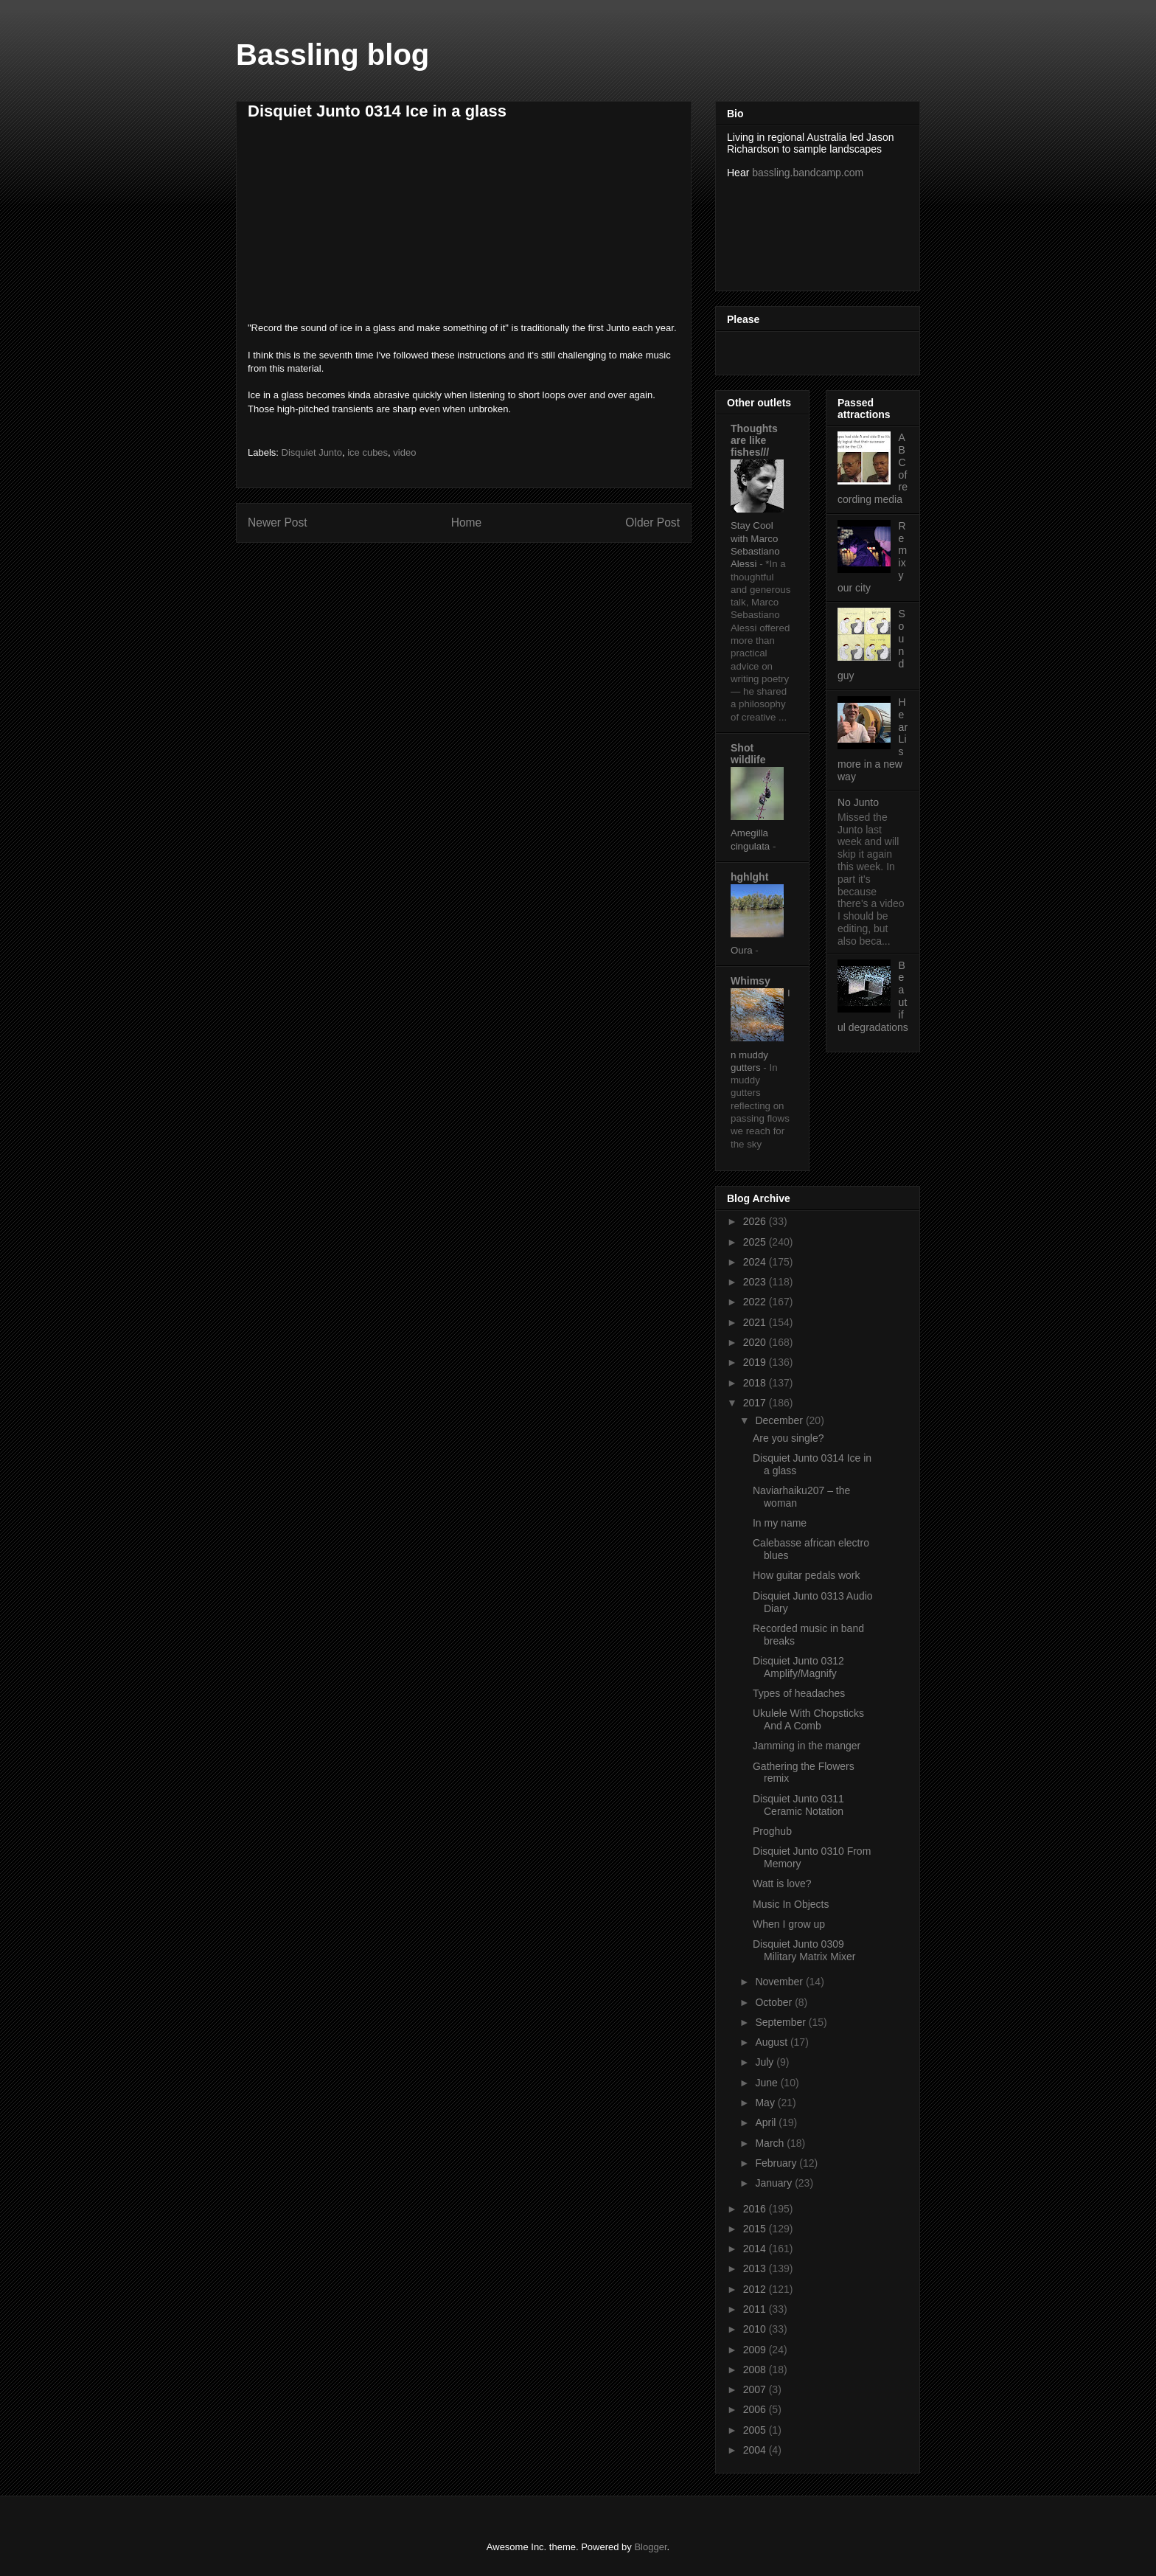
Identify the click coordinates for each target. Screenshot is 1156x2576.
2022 (756, 1302)
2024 (756, 1262)
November (780, 1981)
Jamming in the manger (806, 1746)
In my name (780, 1523)
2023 (756, 1282)
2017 (756, 1403)
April (767, 2122)
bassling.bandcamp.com (807, 172)
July (765, 2062)
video (404, 452)
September (781, 2022)
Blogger (650, 2546)
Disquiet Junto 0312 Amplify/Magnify (798, 1667)
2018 (756, 1383)
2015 (756, 2229)
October (775, 2002)
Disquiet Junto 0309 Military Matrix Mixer (804, 1950)
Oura (743, 950)
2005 (756, 2430)
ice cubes (367, 452)
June (767, 2083)
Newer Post (277, 522)
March (771, 2143)
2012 (756, 2289)
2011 (756, 2309)
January (775, 2183)
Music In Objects (791, 1904)
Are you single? (788, 1438)
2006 (756, 2409)
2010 (756, 2329)
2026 (756, 1221)
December (780, 1420)
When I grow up (789, 1924)
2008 (756, 2369)
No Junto (858, 802)
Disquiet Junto (312, 452)
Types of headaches (799, 1693)
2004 (756, 2450)
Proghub (772, 1831)
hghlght (749, 877)
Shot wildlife (748, 753)
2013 (756, 2268)
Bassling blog (332, 54)
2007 (756, 2389)
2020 (756, 1342)
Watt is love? (782, 1883)
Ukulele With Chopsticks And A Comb (808, 1719)
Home (466, 522)
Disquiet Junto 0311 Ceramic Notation (798, 1805)
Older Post (652, 522)
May (766, 2102)
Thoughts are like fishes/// (754, 440)
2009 (756, 2349)
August (772, 2042)
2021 (756, 1322)
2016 (756, 2209)
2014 (756, 2248)
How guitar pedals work (806, 1575)
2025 (756, 1242)
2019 (756, 1362)
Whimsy (750, 981)
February (777, 2163)
